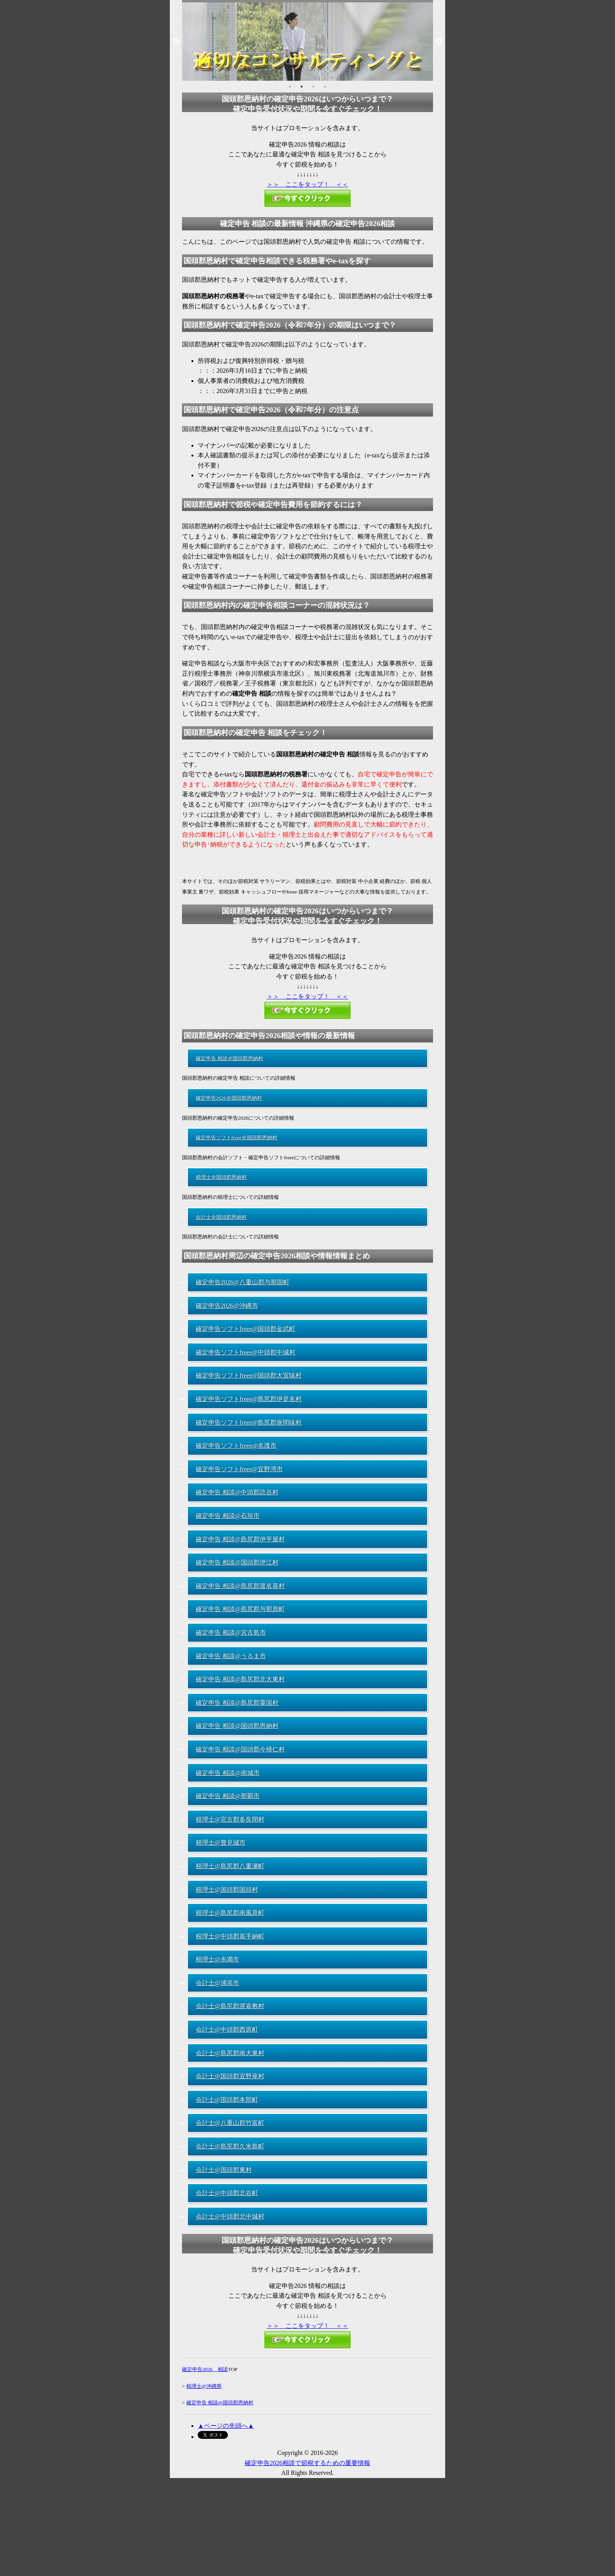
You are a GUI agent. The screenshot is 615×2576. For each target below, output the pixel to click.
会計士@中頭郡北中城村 (230, 2216)
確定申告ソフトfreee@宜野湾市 (239, 1469)
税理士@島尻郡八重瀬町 (230, 1866)
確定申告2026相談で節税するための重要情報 (307, 2463)
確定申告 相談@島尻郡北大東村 (240, 1679)
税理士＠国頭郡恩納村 (221, 1177)
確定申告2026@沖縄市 (227, 1305)
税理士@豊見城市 (221, 1842)
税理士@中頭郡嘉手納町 (230, 1936)
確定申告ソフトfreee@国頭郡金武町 (246, 1328)
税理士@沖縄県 (204, 2386)
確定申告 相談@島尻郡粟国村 (237, 1702)
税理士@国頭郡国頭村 (227, 1889)
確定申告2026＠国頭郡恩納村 (229, 1098)
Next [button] (439, 41)
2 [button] (302, 87)
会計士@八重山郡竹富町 (230, 2122)
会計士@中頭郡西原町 (227, 2029)
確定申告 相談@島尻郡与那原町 (240, 1609)
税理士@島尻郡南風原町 (230, 1912)
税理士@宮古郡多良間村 (230, 1819)
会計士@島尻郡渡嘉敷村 (230, 2006)
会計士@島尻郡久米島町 (230, 2146)
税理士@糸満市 (217, 1959)
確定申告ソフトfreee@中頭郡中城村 (246, 1352)
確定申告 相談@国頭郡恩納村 (237, 1725)
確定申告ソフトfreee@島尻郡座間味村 (249, 1422)
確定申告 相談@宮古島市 (231, 1632)
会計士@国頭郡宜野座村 (230, 2076)
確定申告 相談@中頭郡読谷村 (237, 1492)
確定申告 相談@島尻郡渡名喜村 (240, 1586)
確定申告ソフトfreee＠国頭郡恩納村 (236, 1137)
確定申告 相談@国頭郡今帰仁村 (240, 1749)
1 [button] (290, 87)
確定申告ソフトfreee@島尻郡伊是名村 (249, 1399)
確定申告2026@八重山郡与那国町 (242, 1282)
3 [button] (313, 87)
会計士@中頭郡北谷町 (227, 2193)
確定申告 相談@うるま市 (231, 1656)
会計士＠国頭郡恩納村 (221, 1217)
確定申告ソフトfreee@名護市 (236, 1445)
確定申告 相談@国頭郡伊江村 (237, 1562)
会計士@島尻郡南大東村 (230, 2053)
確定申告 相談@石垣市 (228, 1515)
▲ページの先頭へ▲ (226, 2425)
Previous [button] (176, 41)
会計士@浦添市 (217, 1983)
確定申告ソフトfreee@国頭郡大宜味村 (249, 1375)
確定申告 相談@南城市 (228, 1772)
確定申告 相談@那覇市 (228, 1796)
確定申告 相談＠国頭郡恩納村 (229, 1058)
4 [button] (325, 87)
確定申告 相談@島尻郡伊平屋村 (240, 1539)
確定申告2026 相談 (205, 2369)
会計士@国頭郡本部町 (227, 2099)
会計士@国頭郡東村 (224, 2169)
